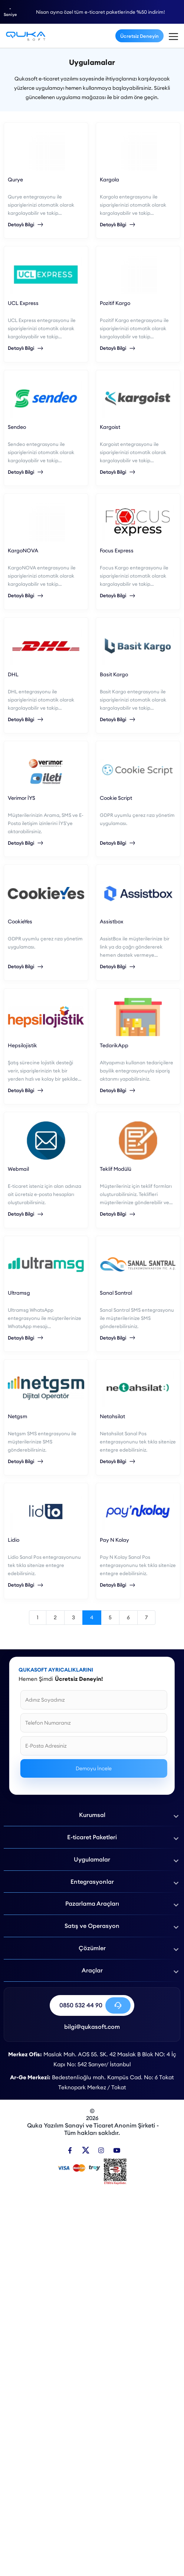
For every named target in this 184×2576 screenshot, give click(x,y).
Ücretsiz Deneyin (139, 36)
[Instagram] (101, 2150)
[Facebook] (69, 2150)
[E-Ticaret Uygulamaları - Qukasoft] (25, 35)
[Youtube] (116, 2150)
